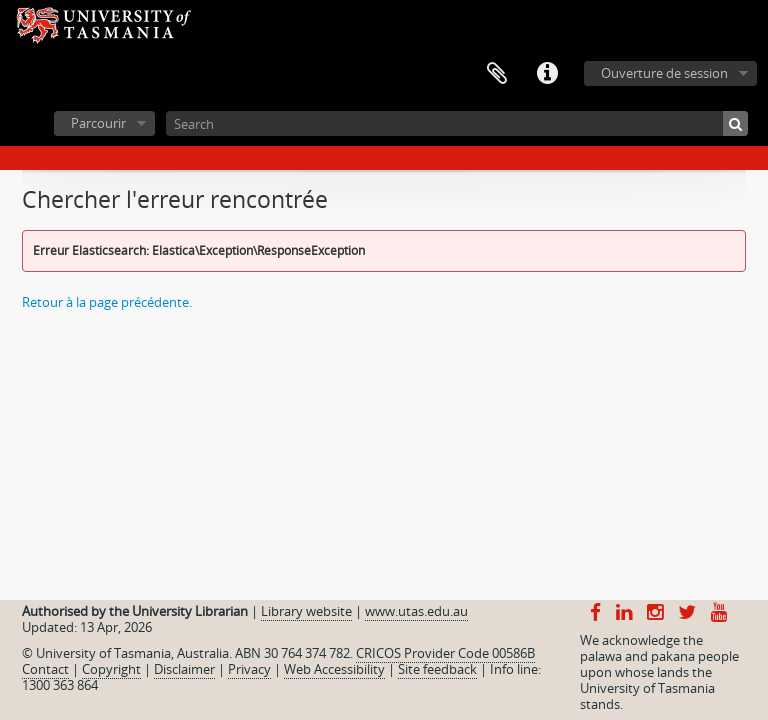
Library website (306, 611)
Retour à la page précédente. (107, 302)
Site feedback (437, 669)
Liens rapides (547, 74)
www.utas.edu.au (416, 611)
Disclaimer (184, 669)
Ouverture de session (664, 73)
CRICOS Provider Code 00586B (445, 653)
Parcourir (98, 123)
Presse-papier (497, 74)
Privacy (249, 669)
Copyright (111, 669)
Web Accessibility (334, 669)
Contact (45, 669)
